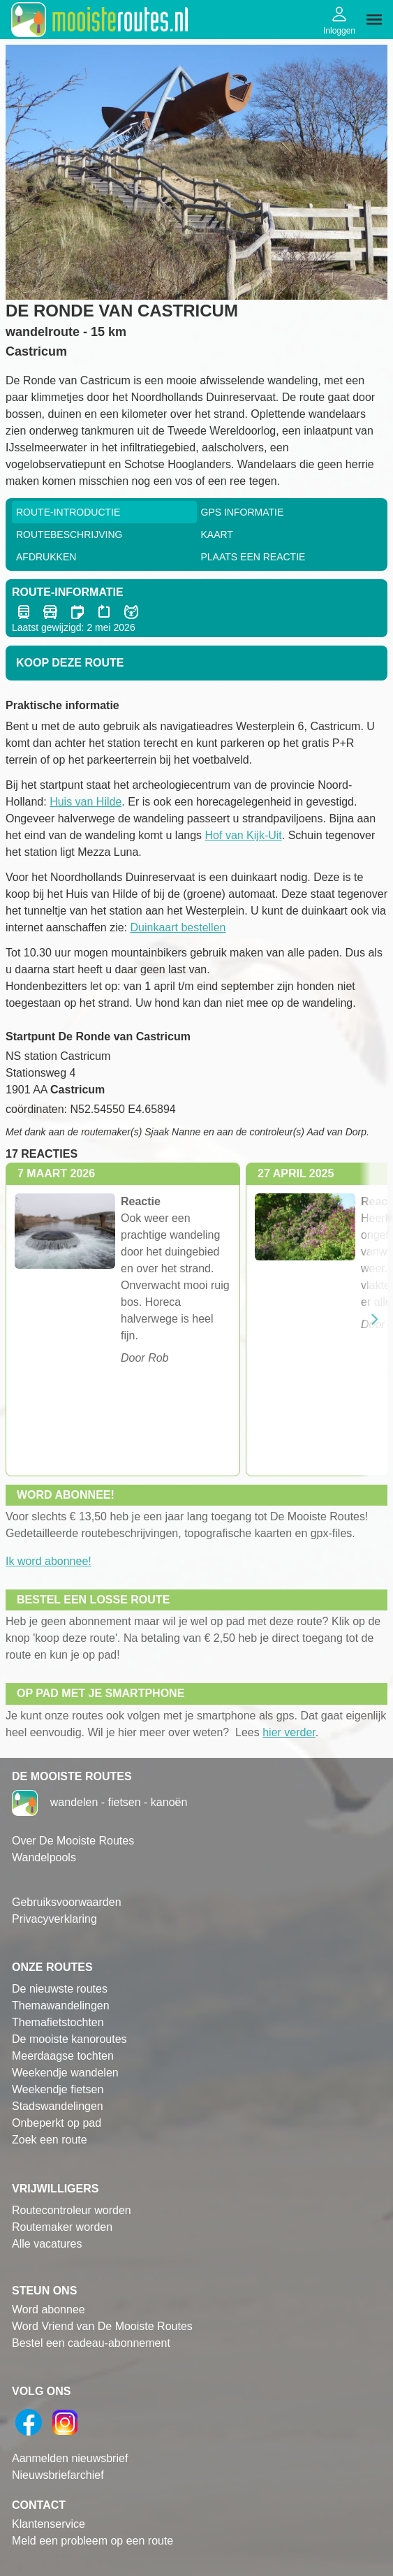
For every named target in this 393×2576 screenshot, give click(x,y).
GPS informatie (242, 512)
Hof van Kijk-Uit (243, 835)
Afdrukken (46, 556)
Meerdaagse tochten (63, 2056)
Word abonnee (48, 2309)
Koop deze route (70, 663)
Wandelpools (44, 1857)
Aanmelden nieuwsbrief (70, 2458)
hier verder (289, 1732)
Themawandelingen (61, 2005)
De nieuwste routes (59, 1989)
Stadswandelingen (57, 2106)
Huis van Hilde (85, 802)
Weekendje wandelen (65, 2073)
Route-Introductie (68, 512)
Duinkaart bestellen (178, 927)
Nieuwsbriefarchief (58, 2475)
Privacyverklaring (54, 1919)
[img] (374, 19)
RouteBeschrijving (69, 534)
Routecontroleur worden (71, 2210)
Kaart (217, 534)
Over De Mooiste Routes (73, 1841)
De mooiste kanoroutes (69, 2039)
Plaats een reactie (253, 556)
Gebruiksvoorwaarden (66, 1902)
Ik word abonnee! (48, 1561)
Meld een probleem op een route (92, 2541)
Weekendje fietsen (57, 2089)
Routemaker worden (62, 2227)
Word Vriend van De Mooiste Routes (102, 2326)
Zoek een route (49, 2140)
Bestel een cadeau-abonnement (91, 2343)
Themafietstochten (58, 2022)
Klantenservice (48, 2524)
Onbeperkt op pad (56, 2123)
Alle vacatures (47, 2244)
